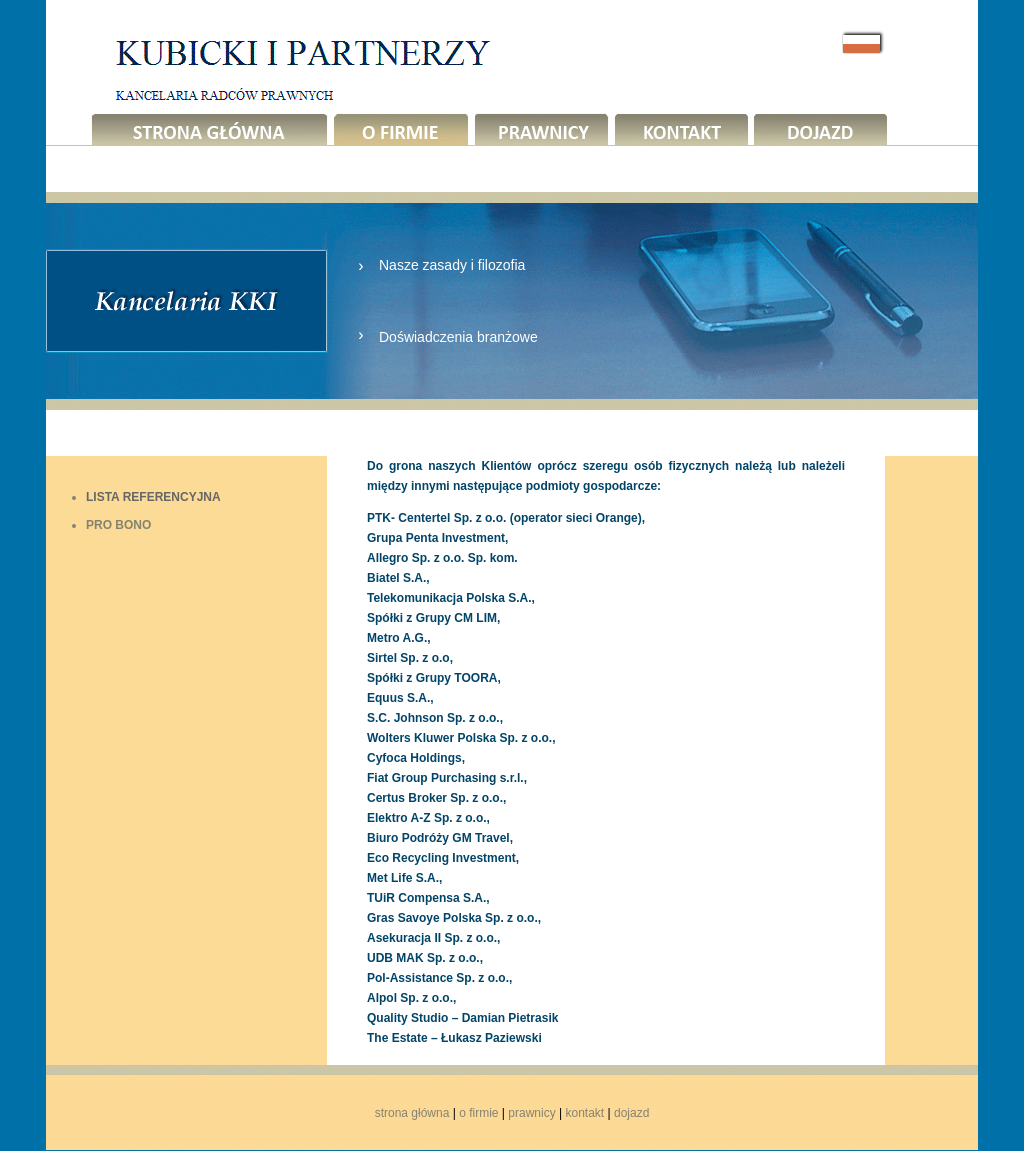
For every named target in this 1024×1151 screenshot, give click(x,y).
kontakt (584, 1113)
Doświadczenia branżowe (458, 337)
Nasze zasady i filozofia (452, 265)
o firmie (478, 1113)
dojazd (631, 1113)
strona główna (412, 1113)
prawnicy (531, 1113)
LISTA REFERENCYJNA (153, 497)
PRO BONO (118, 525)
